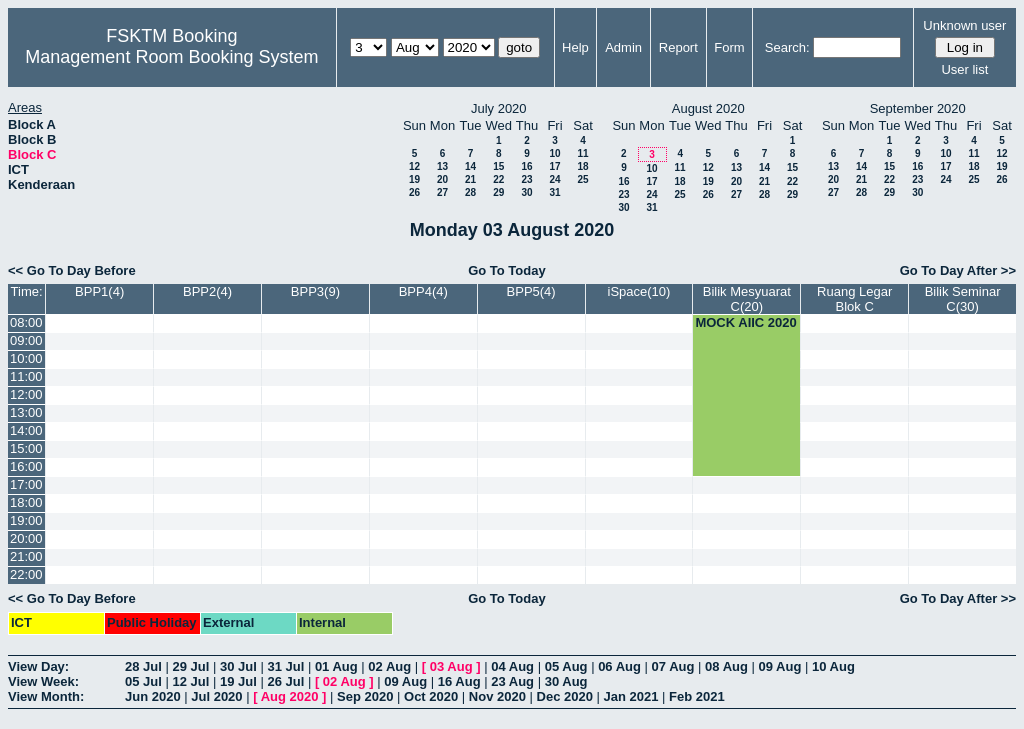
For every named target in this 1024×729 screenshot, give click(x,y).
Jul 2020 (216, 696)
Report (678, 47)
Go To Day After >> (958, 270)
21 (470, 179)
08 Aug (726, 666)
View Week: (43, 681)
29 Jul (190, 666)
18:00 (26, 502)
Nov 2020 (497, 696)
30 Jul (238, 666)
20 (442, 179)
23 (526, 179)
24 (554, 179)
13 (442, 166)
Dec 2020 (565, 696)
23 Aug (512, 681)
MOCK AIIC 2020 (745, 322)
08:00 (26, 322)
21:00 (26, 556)
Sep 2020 (365, 696)
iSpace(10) (639, 291)
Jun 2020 (153, 696)
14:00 (26, 430)
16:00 (26, 466)
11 (582, 153)
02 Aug (389, 666)
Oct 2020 (431, 696)
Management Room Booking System (171, 57)
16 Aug (459, 681)
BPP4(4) (423, 291)
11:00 (26, 376)
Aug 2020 (290, 696)
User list (964, 69)
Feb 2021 (697, 696)
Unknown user (964, 25)
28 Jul (143, 666)
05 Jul (143, 681)
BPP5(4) (531, 291)
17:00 (26, 484)
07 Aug (673, 666)
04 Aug (512, 666)
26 (414, 192)
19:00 (26, 520)
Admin (623, 47)
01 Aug (336, 666)
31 (554, 192)
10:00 (26, 358)
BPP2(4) (207, 291)
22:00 (26, 574)
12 (414, 166)
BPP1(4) (99, 291)
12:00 (26, 394)
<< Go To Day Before (72, 270)
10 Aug (833, 666)
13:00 (26, 412)
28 (470, 192)
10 (554, 153)
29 (498, 192)
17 (554, 166)
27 (442, 192)
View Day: (38, 666)
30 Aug (566, 681)
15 (498, 166)
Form (729, 47)
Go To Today (507, 270)
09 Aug (780, 666)
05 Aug (566, 666)
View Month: (46, 696)
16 (526, 166)
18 (582, 166)
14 (470, 166)
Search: (787, 47)
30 (526, 192)
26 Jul (285, 681)
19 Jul (238, 681)
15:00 (26, 448)
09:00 (26, 340)
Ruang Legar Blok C (854, 299)
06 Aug (619, 666)
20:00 (26, 538)
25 (582, 179)
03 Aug (451, 666)
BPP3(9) (315, 291)
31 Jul (285, 666)
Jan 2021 (631, 696)
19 (414, 179)
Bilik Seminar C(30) (963, 299)
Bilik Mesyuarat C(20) (747, 299)
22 (498, 179)
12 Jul (190, 681)
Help (575, 47)
